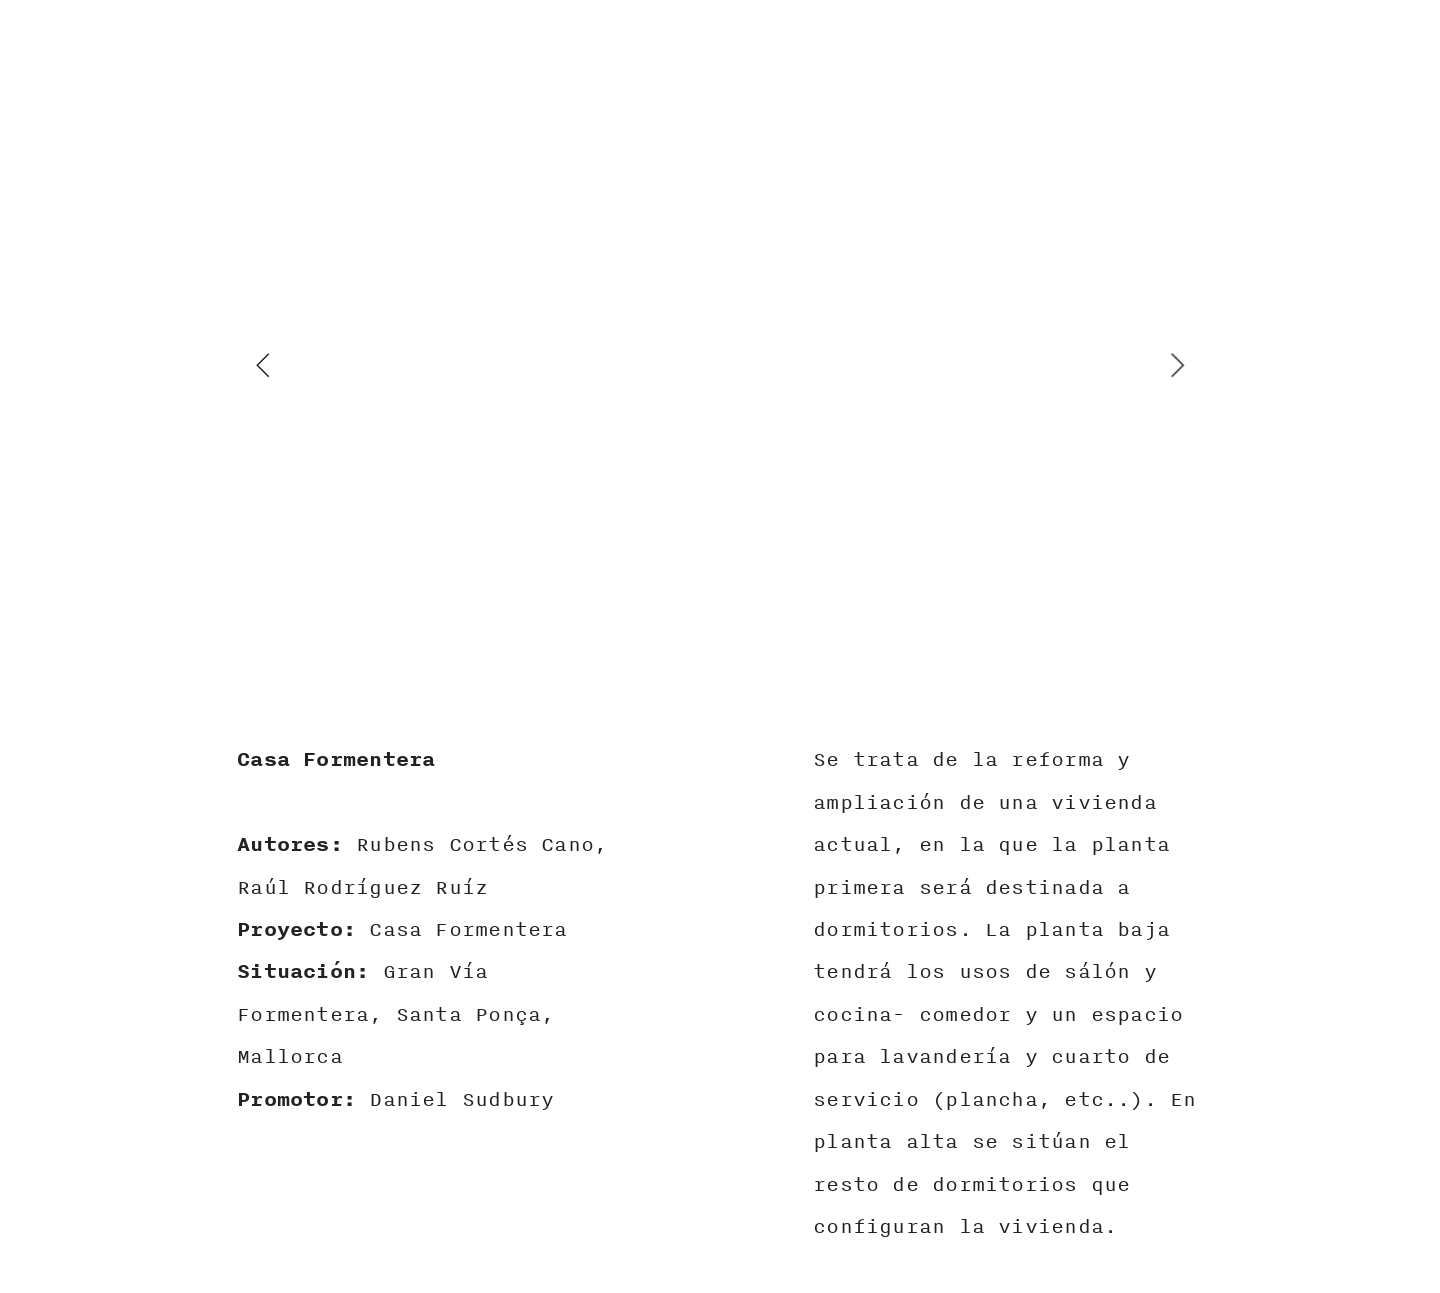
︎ (1364, 75)
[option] (720, 364)
